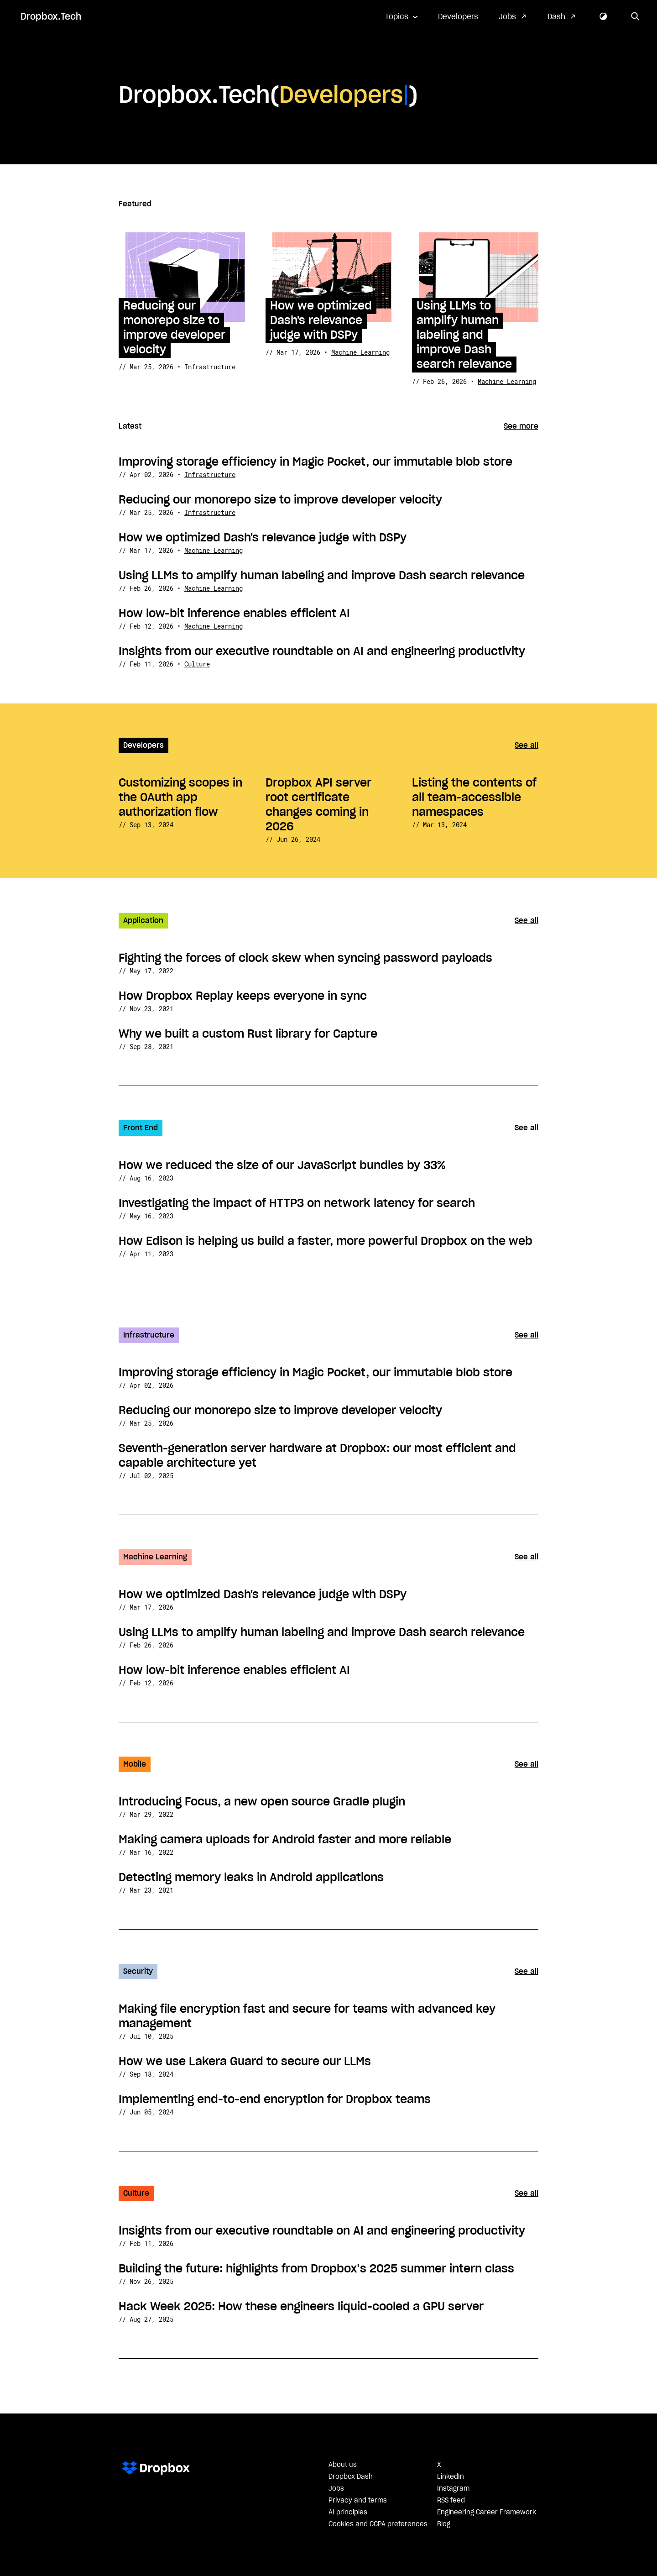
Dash (556, 17)
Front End (140, 1128)
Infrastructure (209, 366)
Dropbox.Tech (51, 16)
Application (143, 920)
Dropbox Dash (350, 2477)
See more (521, 426)
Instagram (453, 2489)
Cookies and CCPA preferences (378, 2524)
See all (526, 745)
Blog (443, 2524)
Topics (396, 17)
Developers (458, 17)
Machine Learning (360, 352)
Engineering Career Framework (486, 2512)
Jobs (507, 17)
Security (138, 1971)
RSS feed (451, 2500)
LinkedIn (450, 2477)
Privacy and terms (357, 2500)
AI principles (347, 2512)
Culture (197, 664)
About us (342, 2465)
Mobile (134, 1764)
